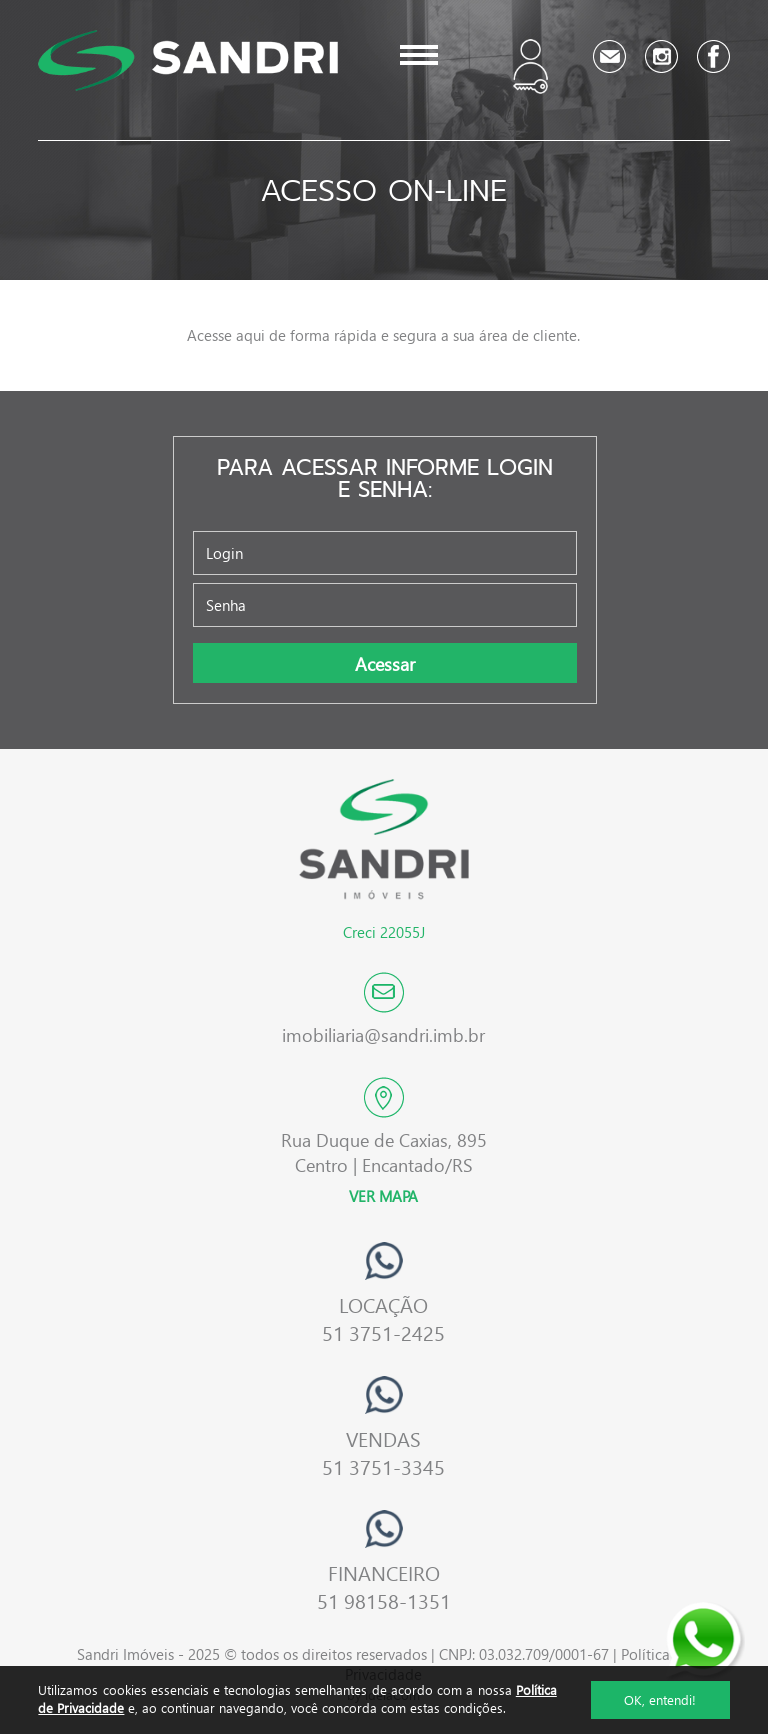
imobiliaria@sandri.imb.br (383, 1034)
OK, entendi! (660, 1699)
